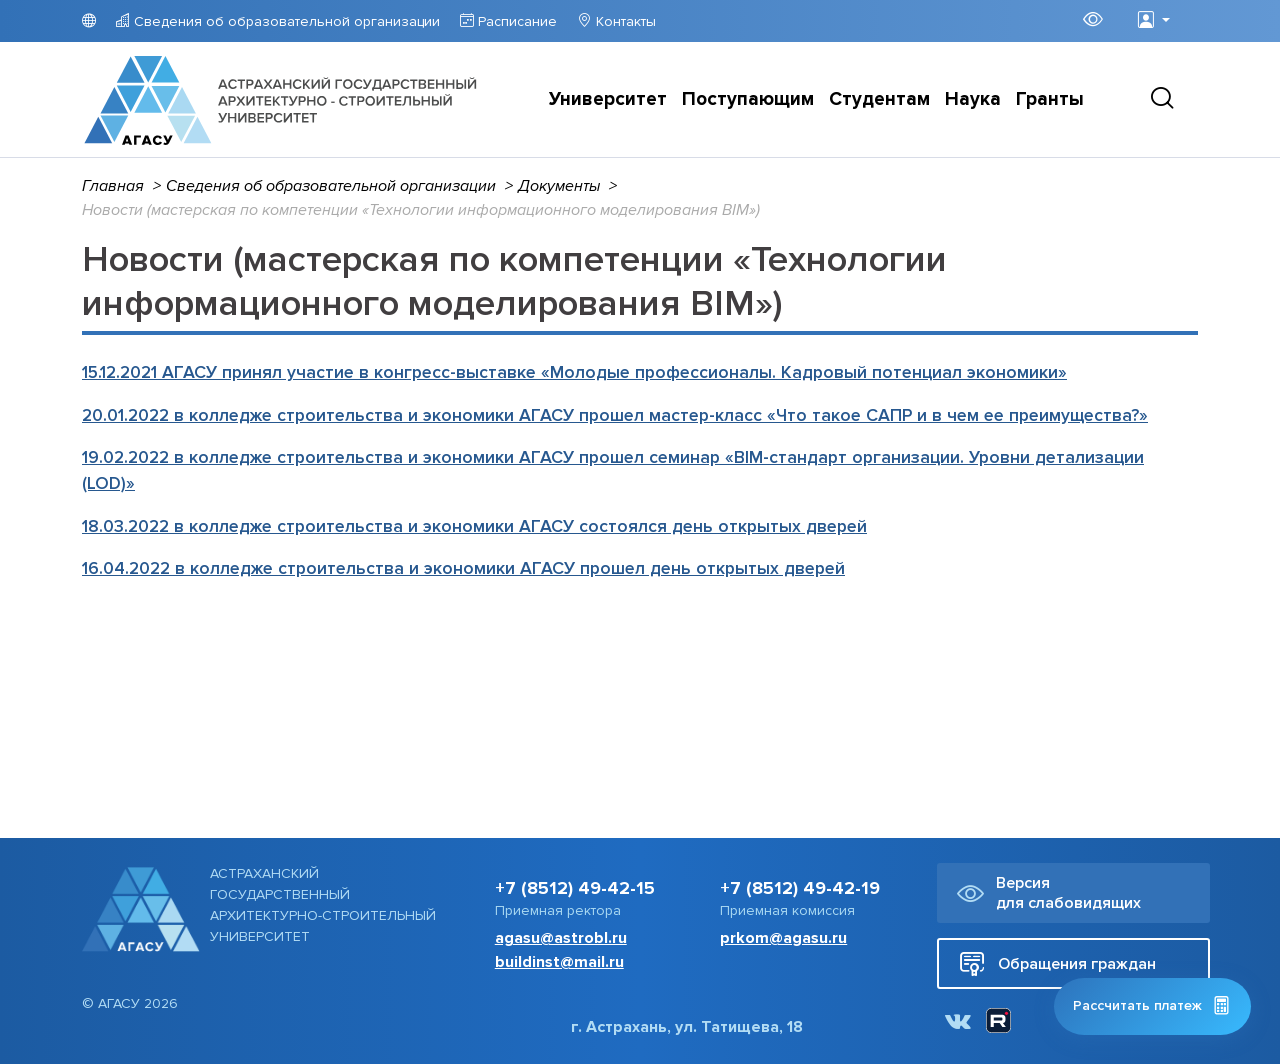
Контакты (624, 21)
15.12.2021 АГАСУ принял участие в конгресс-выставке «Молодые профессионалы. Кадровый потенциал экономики (574, 372)
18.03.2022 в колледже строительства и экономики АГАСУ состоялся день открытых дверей (474, 526)
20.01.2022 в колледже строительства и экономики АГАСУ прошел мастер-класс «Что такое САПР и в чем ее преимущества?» (615, 415)
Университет (608, 99)
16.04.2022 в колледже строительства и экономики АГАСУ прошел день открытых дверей (463, 568)
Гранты (1050, 99)
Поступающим (748, 99)
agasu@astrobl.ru (561, 938)
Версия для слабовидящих (1049, 893)
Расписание (515, 21)
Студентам (879, 99)
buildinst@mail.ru (559, 962)
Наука (973, 99)
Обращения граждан (1057, 963)
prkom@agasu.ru (783, 938)
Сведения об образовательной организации (285, 21)
